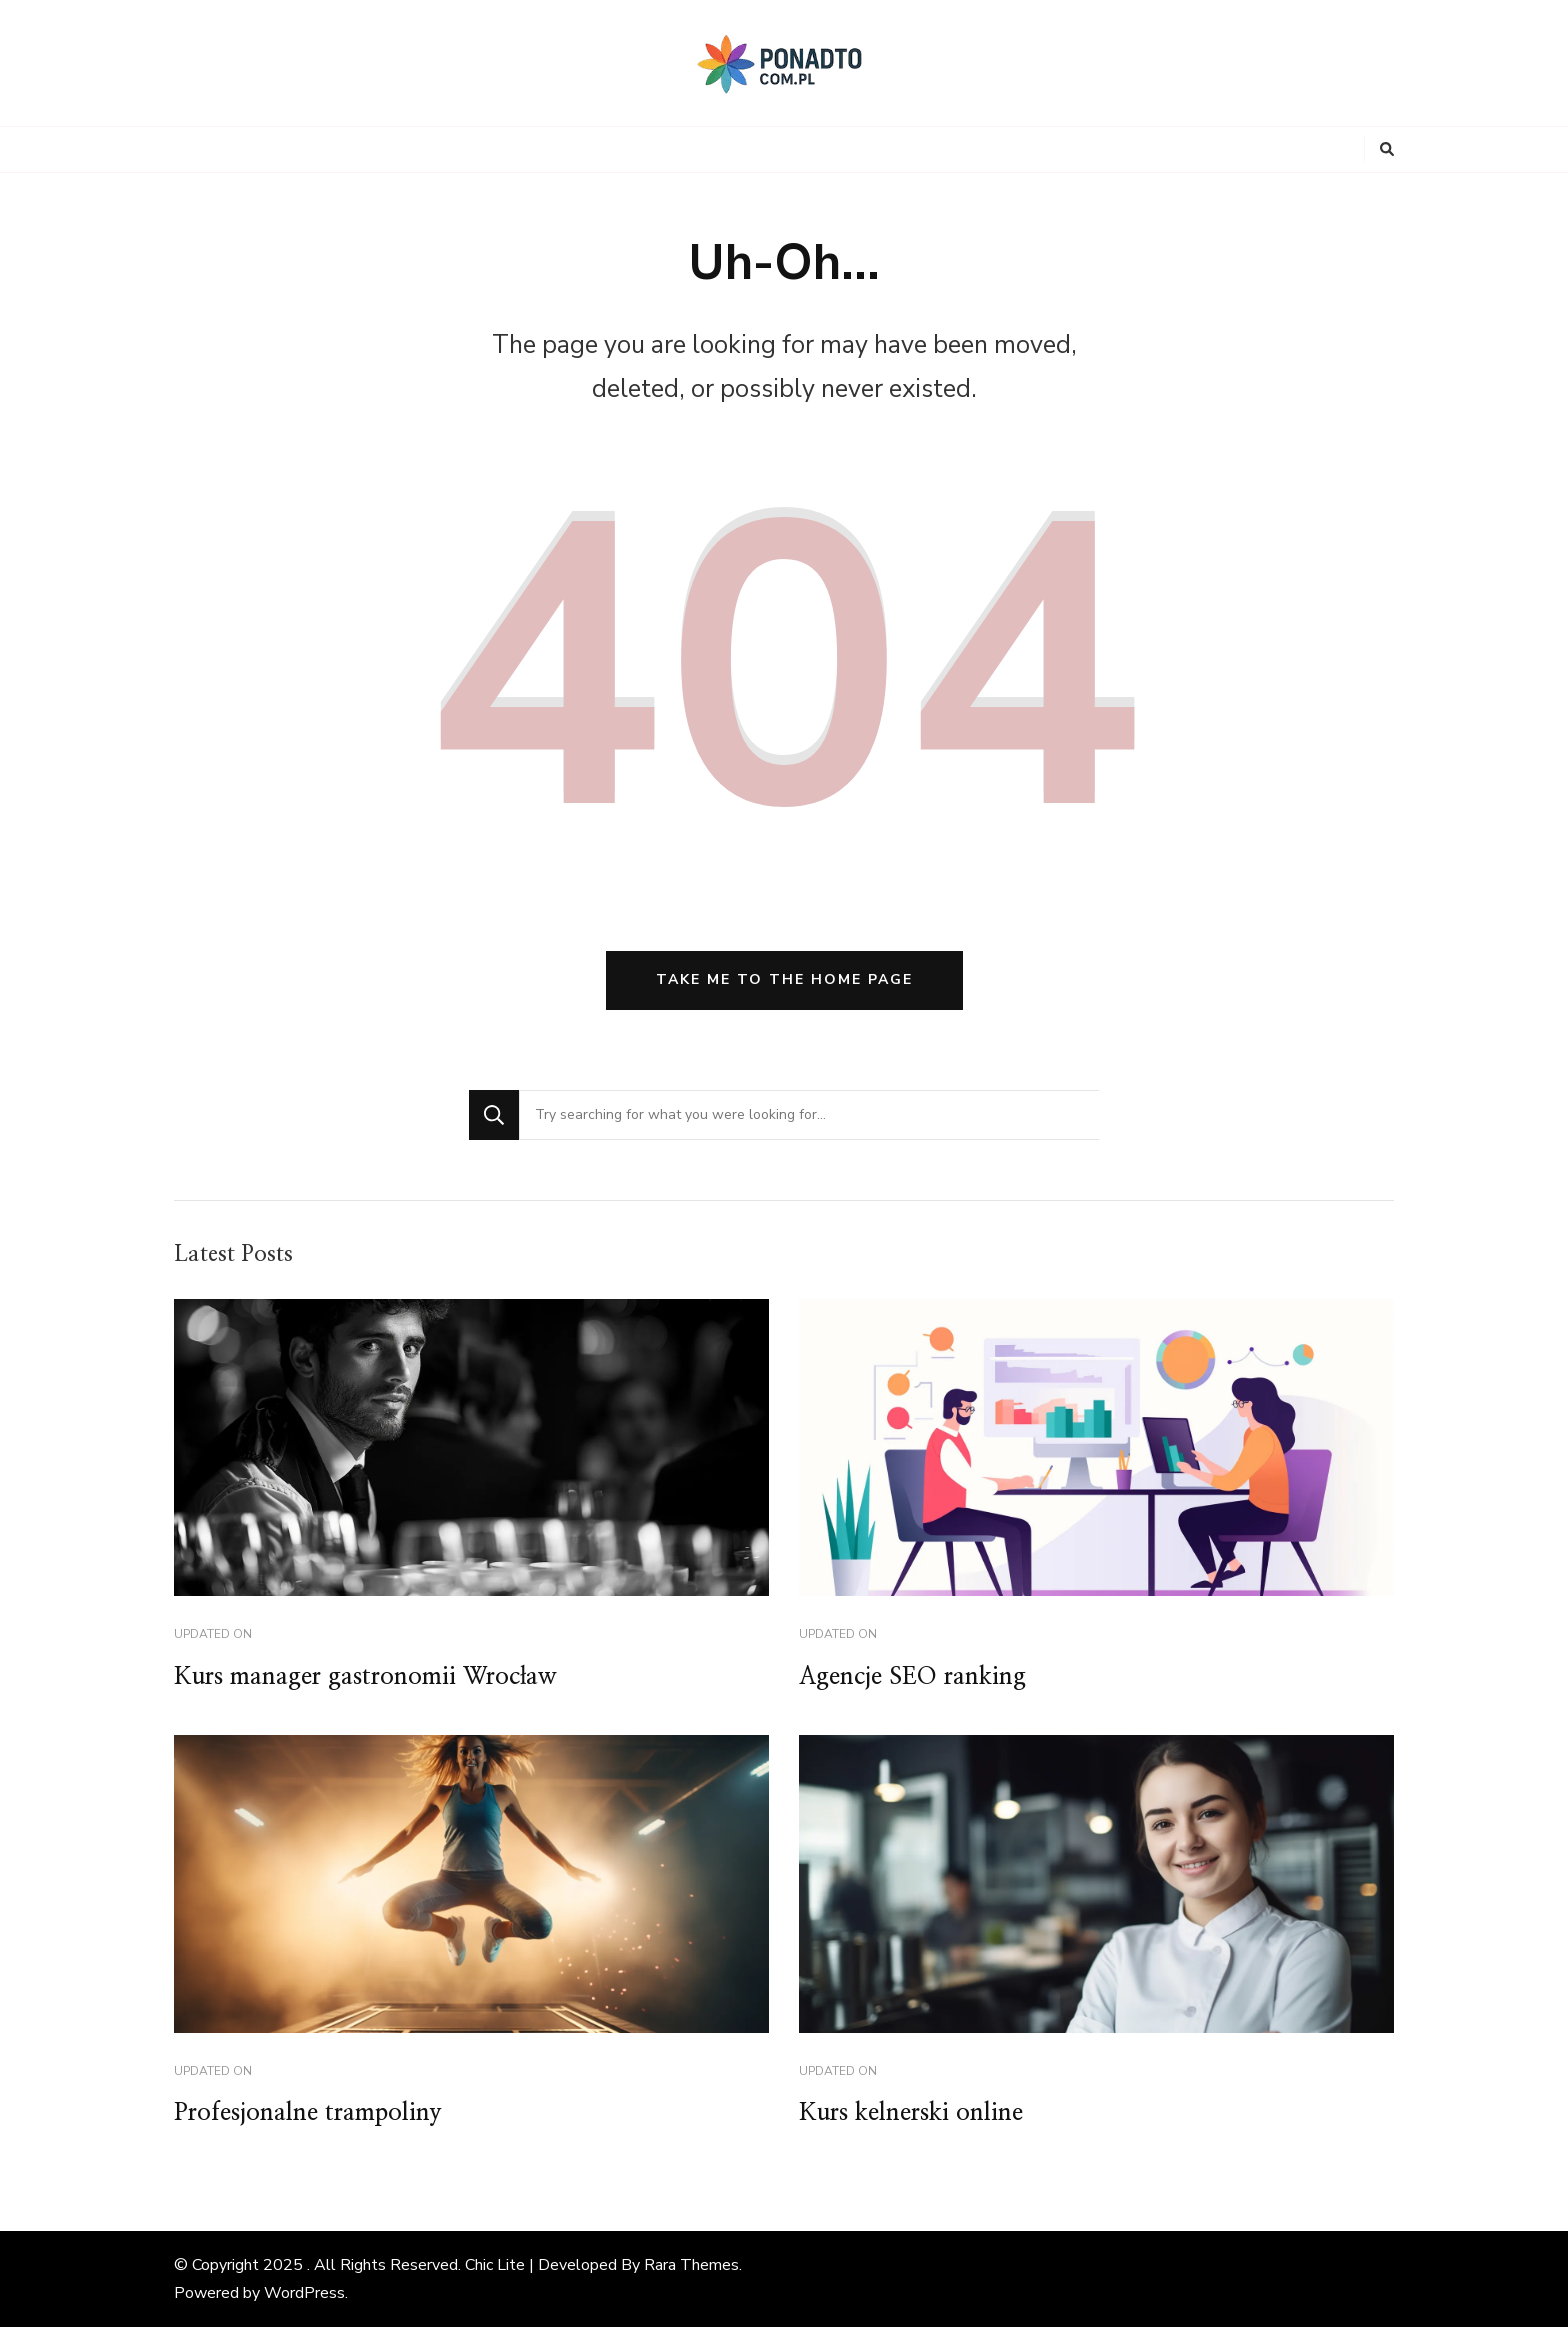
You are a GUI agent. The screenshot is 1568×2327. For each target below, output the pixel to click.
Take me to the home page (784, 979)
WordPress (304, 2293)
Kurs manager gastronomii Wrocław (365, 1677)
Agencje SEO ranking (912, 1677)
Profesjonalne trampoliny (308, 2113)
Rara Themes (691, 2265)
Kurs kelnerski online (911, 2113)
